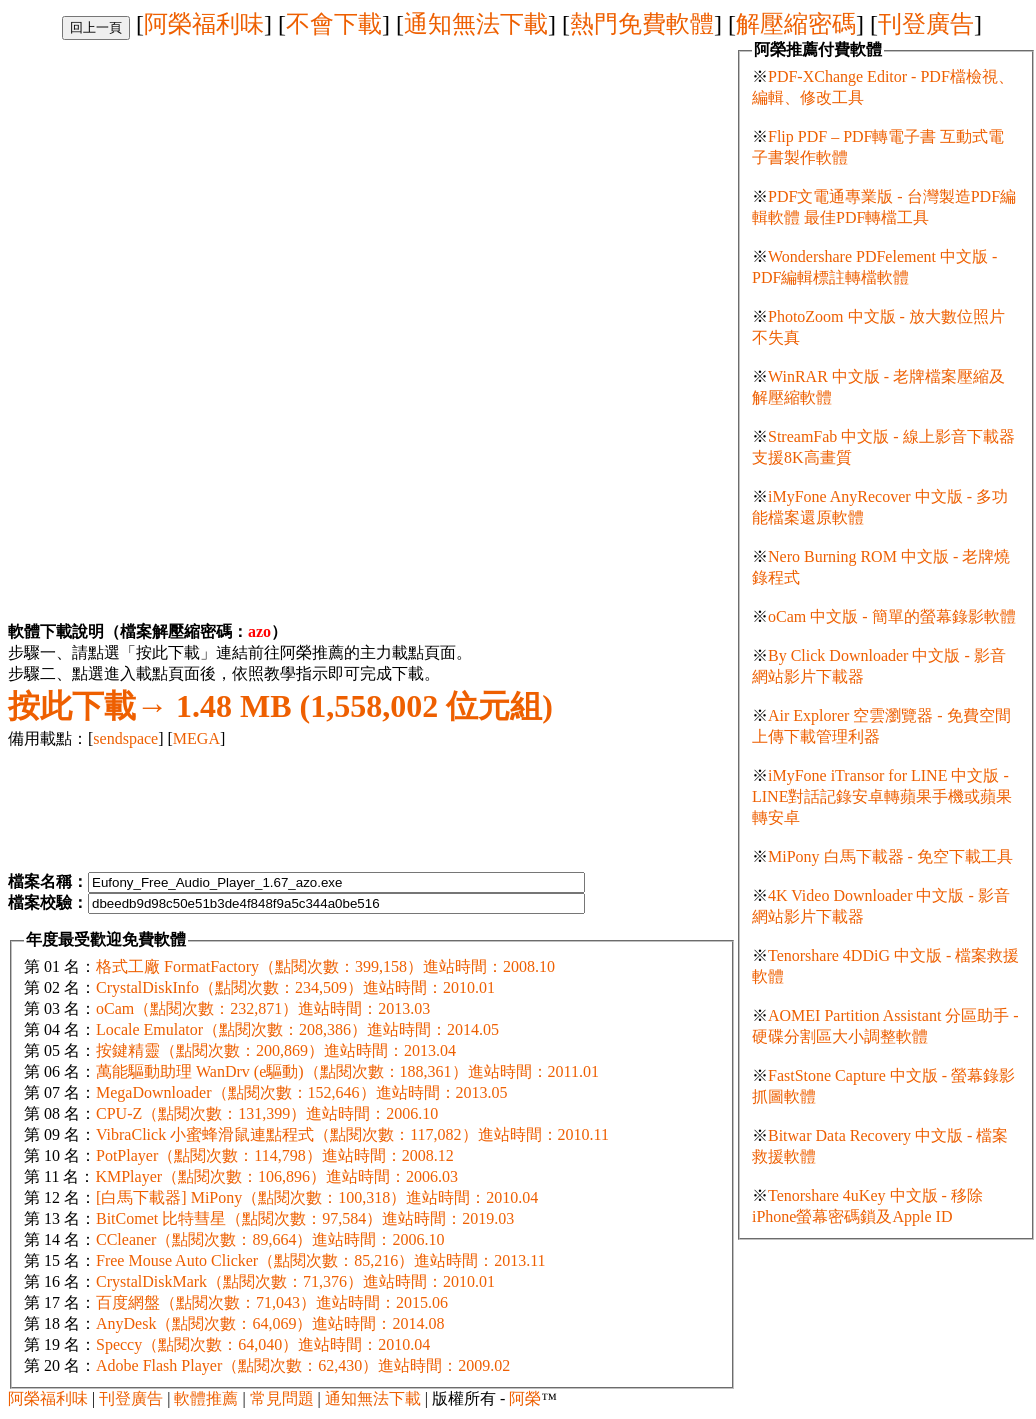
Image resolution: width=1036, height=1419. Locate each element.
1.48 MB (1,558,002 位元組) (280, 706)
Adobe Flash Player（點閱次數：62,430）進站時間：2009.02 (303, 1365)
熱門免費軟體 (642, 24)
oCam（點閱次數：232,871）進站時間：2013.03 (263, 1008)
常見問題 (282, 1398)
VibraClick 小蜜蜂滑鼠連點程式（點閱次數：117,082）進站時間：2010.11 (352, 1134)
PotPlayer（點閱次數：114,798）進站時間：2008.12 (275, 1155)
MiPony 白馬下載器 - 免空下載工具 (890, 856)
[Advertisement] (176, 180)
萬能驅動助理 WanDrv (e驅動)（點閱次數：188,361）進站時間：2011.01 (347, 1071)
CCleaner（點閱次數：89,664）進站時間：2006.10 (270, 1239)
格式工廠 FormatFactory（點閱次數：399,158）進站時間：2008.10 (325, 966)
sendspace (125, 738)
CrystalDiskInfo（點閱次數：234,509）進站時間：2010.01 (295, 987)
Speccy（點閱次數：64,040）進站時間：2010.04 (263, 1344)
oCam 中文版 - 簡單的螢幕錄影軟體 (892, 616)
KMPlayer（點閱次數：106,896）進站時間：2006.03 (276, 1176)
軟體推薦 (206, 1398)
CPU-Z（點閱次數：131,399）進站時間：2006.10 (267, 1113)
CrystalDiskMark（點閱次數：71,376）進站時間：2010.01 (295, 1281)
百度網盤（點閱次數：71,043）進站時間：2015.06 (272, 1302)
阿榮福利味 (204, 24)
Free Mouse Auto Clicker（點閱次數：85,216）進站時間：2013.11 (321, 1260)
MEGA (196, 738)
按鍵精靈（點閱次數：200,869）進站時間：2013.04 (276, 1050)
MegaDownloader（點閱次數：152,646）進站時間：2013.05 (302, 1092)
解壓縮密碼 (796, 24)
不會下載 (334, 24)
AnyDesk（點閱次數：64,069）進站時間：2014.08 (270, 1323)
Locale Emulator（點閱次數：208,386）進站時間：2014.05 (297, 1029)
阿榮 (525, 1398)
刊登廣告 (926, 24)
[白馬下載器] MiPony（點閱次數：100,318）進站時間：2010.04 (317, 1197)
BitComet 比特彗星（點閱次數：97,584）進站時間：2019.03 (305, 1218)
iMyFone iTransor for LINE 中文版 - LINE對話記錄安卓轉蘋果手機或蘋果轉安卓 (882, 796)
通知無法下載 (476, 24)
